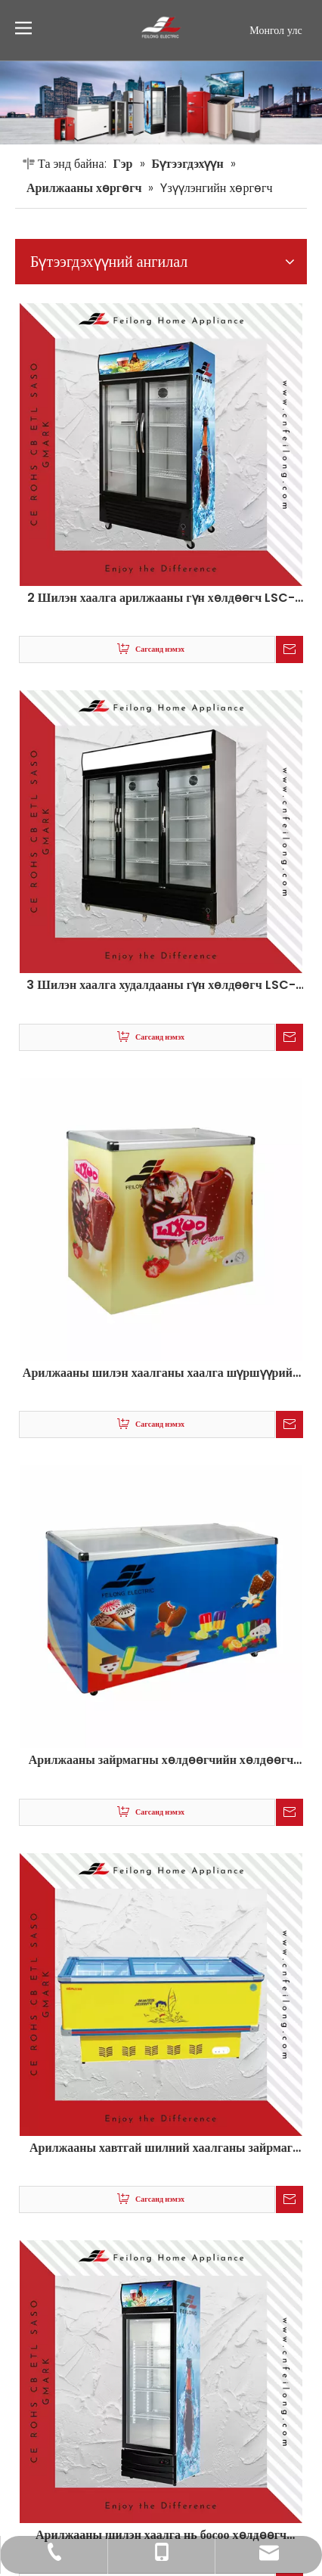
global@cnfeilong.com (119, 2329)
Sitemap (39, 2458)
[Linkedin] (240, 2501)
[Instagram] (293, 2501)
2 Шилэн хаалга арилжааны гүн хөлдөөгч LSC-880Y (161, 369)
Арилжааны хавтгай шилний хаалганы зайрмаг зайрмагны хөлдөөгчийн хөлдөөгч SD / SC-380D (160, 1426)
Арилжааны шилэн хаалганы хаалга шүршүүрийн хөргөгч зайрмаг (161, 968)
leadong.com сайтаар (179, 2458)
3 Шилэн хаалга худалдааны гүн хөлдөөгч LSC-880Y (160, 668)
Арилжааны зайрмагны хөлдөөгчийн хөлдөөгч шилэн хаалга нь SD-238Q (161, 1126)
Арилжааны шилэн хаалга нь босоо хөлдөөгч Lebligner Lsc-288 (161, 1726)
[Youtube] (267, 2501)
